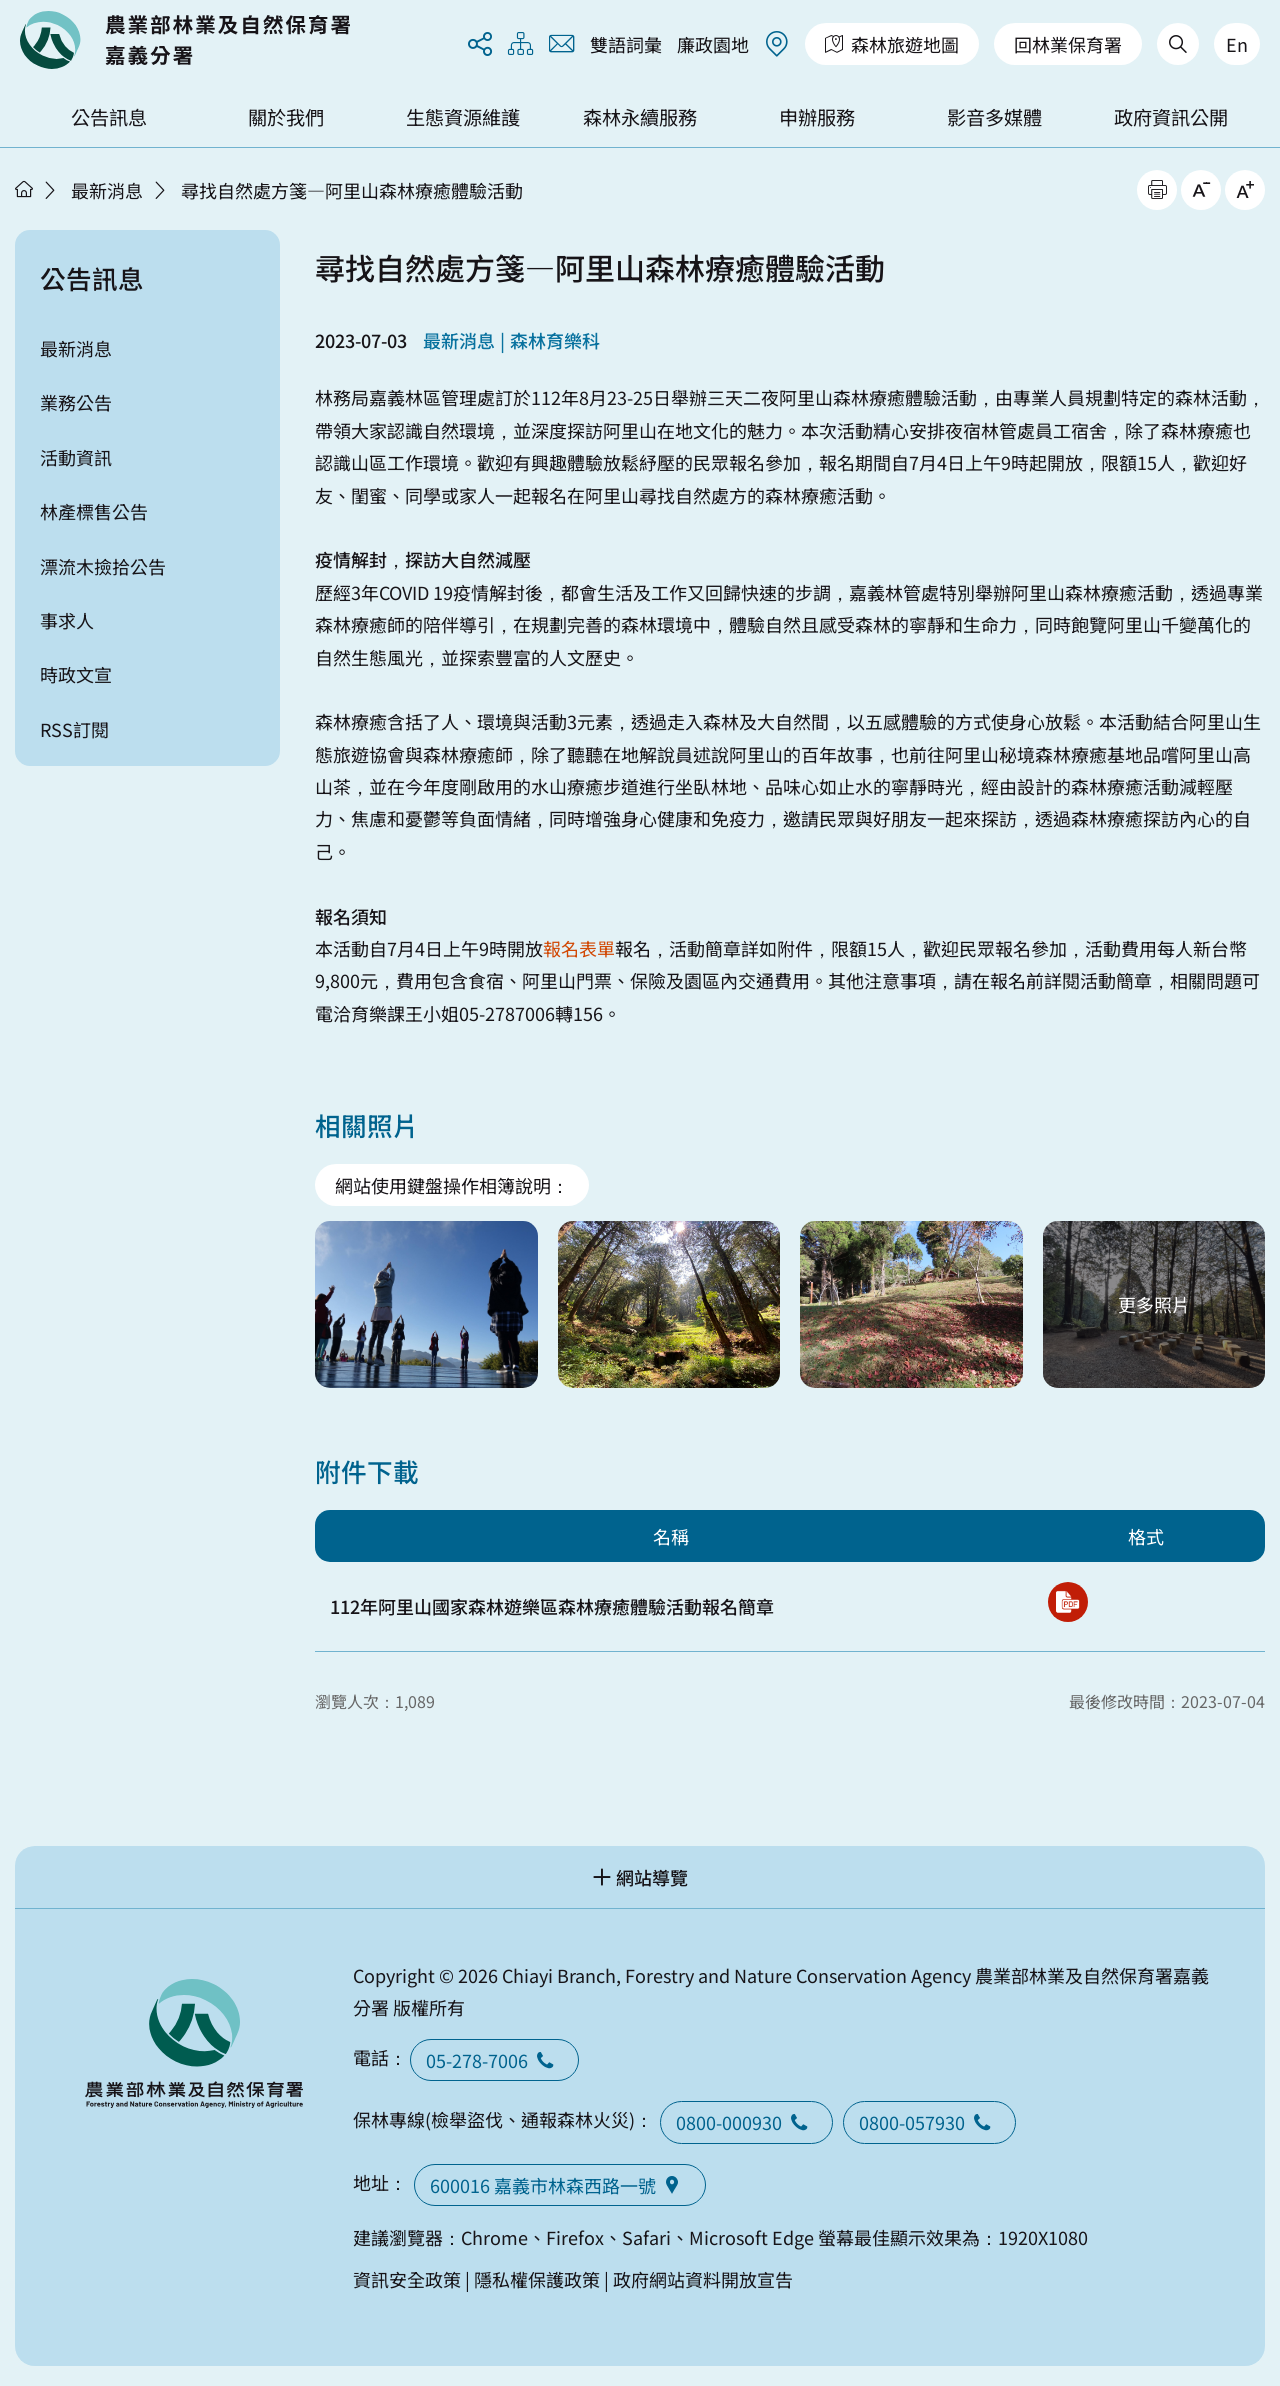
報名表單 (579, 948)
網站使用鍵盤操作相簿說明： (452, 1185)
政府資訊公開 (1171, 117)
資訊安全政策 (407, 2279)
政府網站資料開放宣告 (703, 2279)
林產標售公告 (94, 511)
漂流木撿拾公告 (103, 566)
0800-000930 (746, 2122)
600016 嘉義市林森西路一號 (560, 2185)
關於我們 (286, 117)
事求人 (67, 620)
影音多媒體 (994, 117)
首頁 (24, 189)
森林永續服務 (640, 117)
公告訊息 (109, 117)
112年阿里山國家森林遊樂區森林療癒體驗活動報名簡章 (552, 1606)
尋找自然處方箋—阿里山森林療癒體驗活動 (352, 190)
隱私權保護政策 (537, 2279)
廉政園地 (713, 44)
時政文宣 (76, 674)
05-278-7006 (494, 2060)
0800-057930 (929, 2122)
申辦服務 (817, 117)
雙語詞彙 (626, 44)
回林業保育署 (1068, 44)
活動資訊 (76, 457)
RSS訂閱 (74, 729)
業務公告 (76, 402)
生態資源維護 (463, 117)
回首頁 (185, 40)
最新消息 (107, 190)
